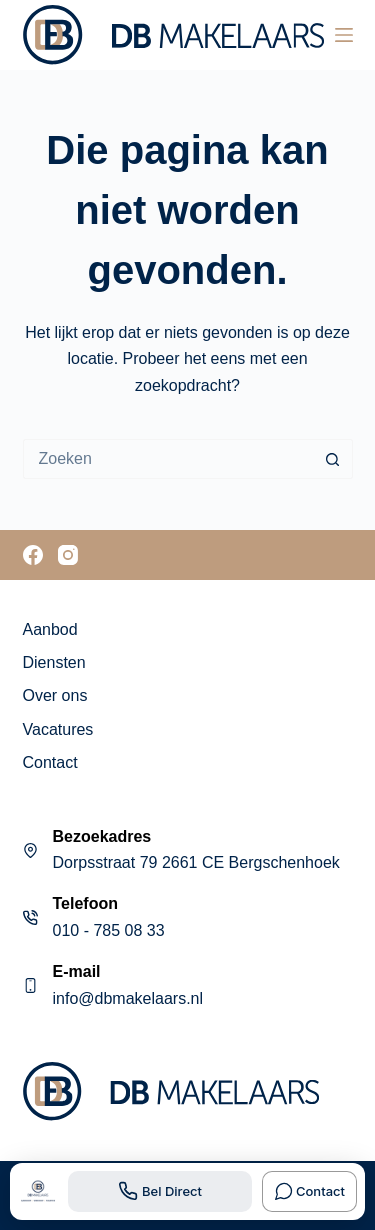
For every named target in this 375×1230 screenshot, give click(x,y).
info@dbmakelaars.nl (128, 998)
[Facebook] (33, 555)
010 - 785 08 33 (109, 930)
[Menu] (344, 35)
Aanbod (50, 629)
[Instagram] (68, 555)
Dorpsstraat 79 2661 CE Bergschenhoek (196, 862)
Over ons (55, 695)
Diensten (54, 662)
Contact (50, 762)
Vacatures (58, 729)
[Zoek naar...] (168, 459)
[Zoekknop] (333, 459)
